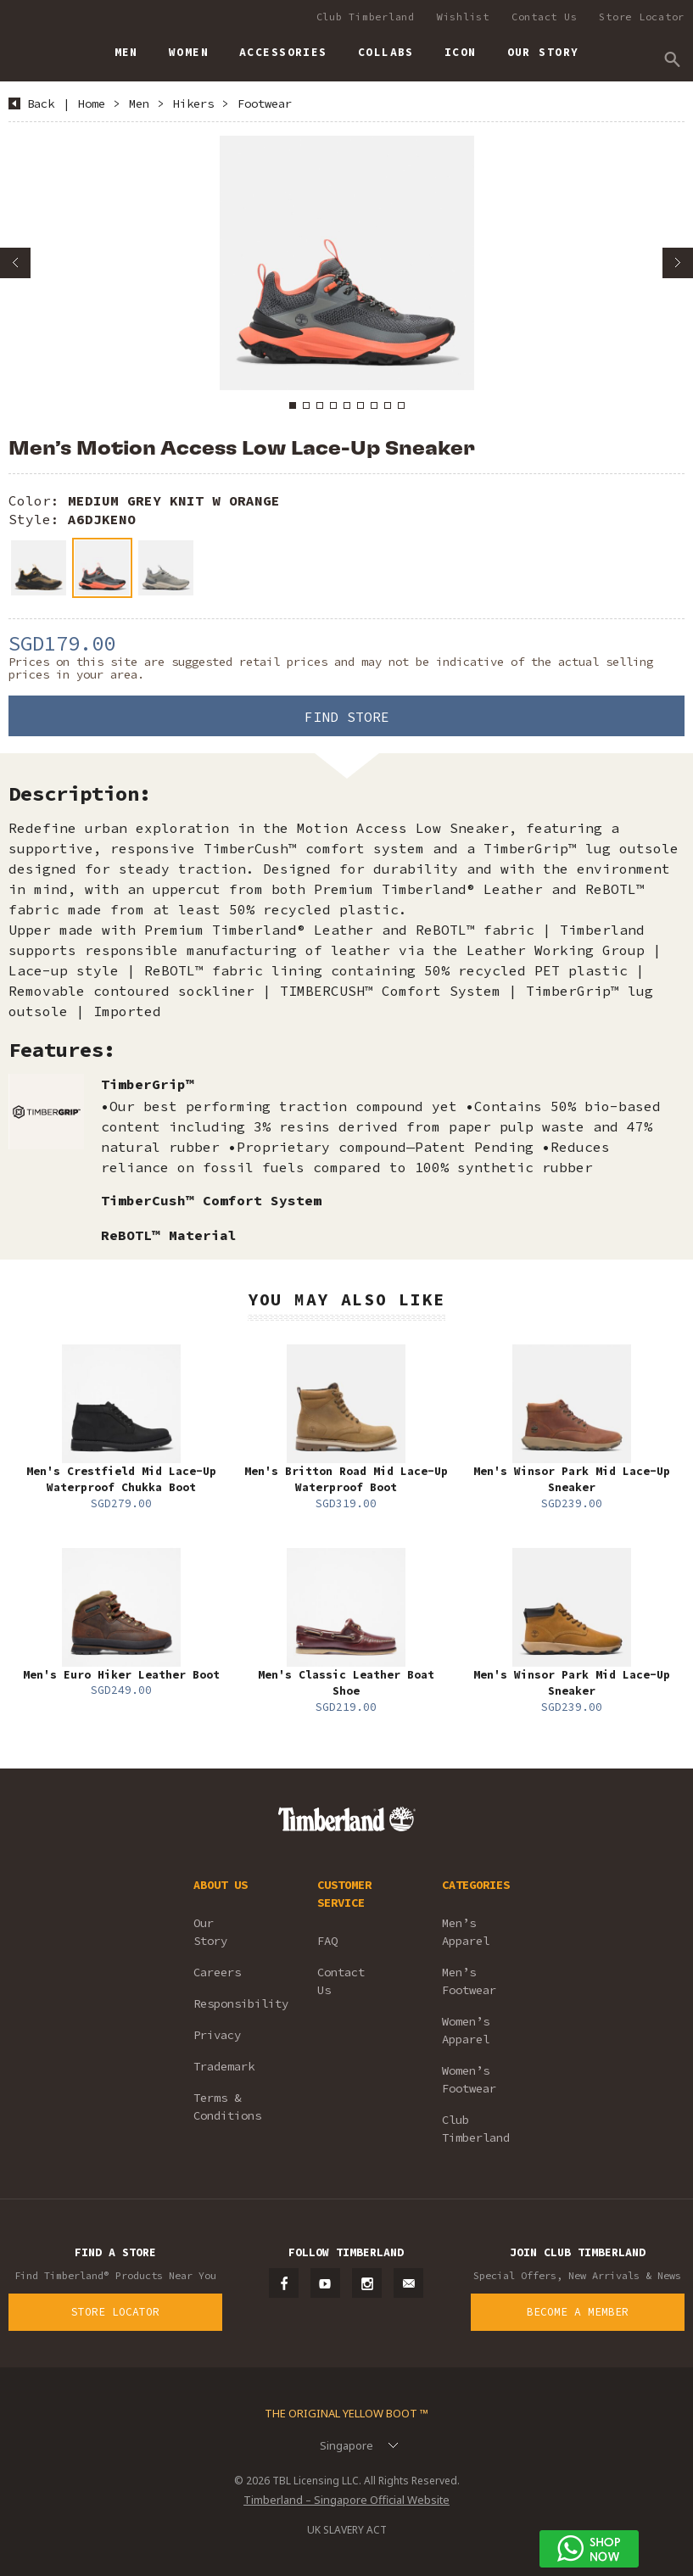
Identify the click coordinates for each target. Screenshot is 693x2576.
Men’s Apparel (465, 1931)
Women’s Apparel (465, 2030)
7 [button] (374, 405)
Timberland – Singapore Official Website (346, 2499)
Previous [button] (15, 263)
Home (91, 103)
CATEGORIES (476, 1884)
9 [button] (401, 405)
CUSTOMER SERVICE (344, 1893)
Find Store (347, 716)
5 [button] (347, 405)
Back (40, 103)
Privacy (217, 2034)
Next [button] (677, 263)
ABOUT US (220, 1884)
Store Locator (642, 16)
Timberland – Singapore (26, 45)
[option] (346, 263)
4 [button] (333, 405)
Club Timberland (365, 16)
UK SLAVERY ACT (347, 2530)
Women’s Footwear (469, 2079)
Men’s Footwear (469, 1981)
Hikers (193, 103)
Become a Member (578, 2312)
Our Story (210, 1931)
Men (139, 103)
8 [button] (387, 405)
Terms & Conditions (227, 2106)
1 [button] (292, 405)
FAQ (327, 1940)
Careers (217, 1972)
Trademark (223, 2066)
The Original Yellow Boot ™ (346, 2413)
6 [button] (360, 405)
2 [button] (306, 405)
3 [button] (319, 405)
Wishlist (463, 16)
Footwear (265, 103)
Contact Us (544, 16)
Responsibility (232, 2003)
